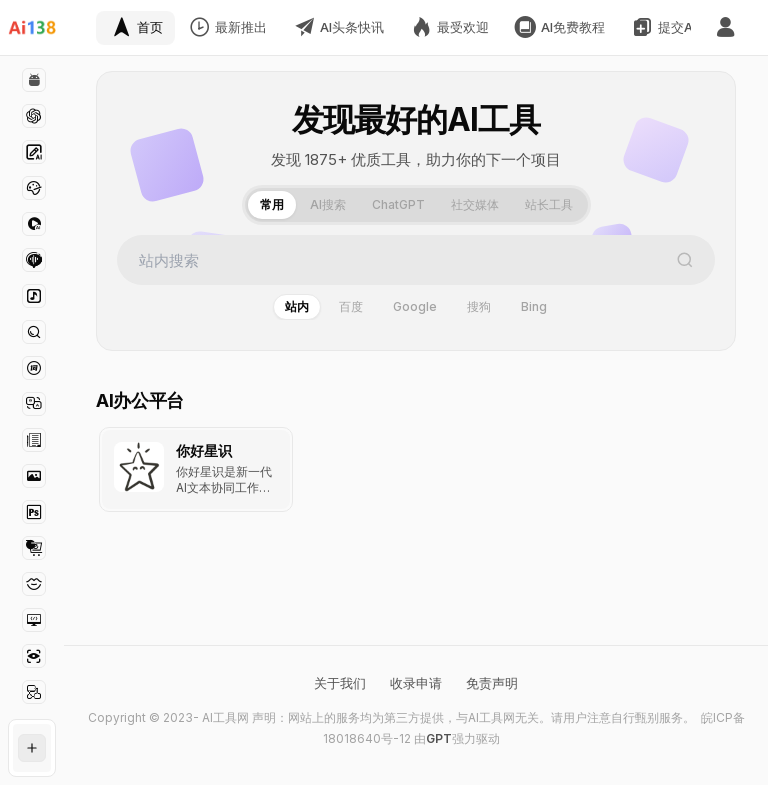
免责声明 (492, 683)
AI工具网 (225, 717)
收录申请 (416, 683)
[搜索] (685, 260)
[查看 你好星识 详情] (196, 469)
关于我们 (340, 683)
